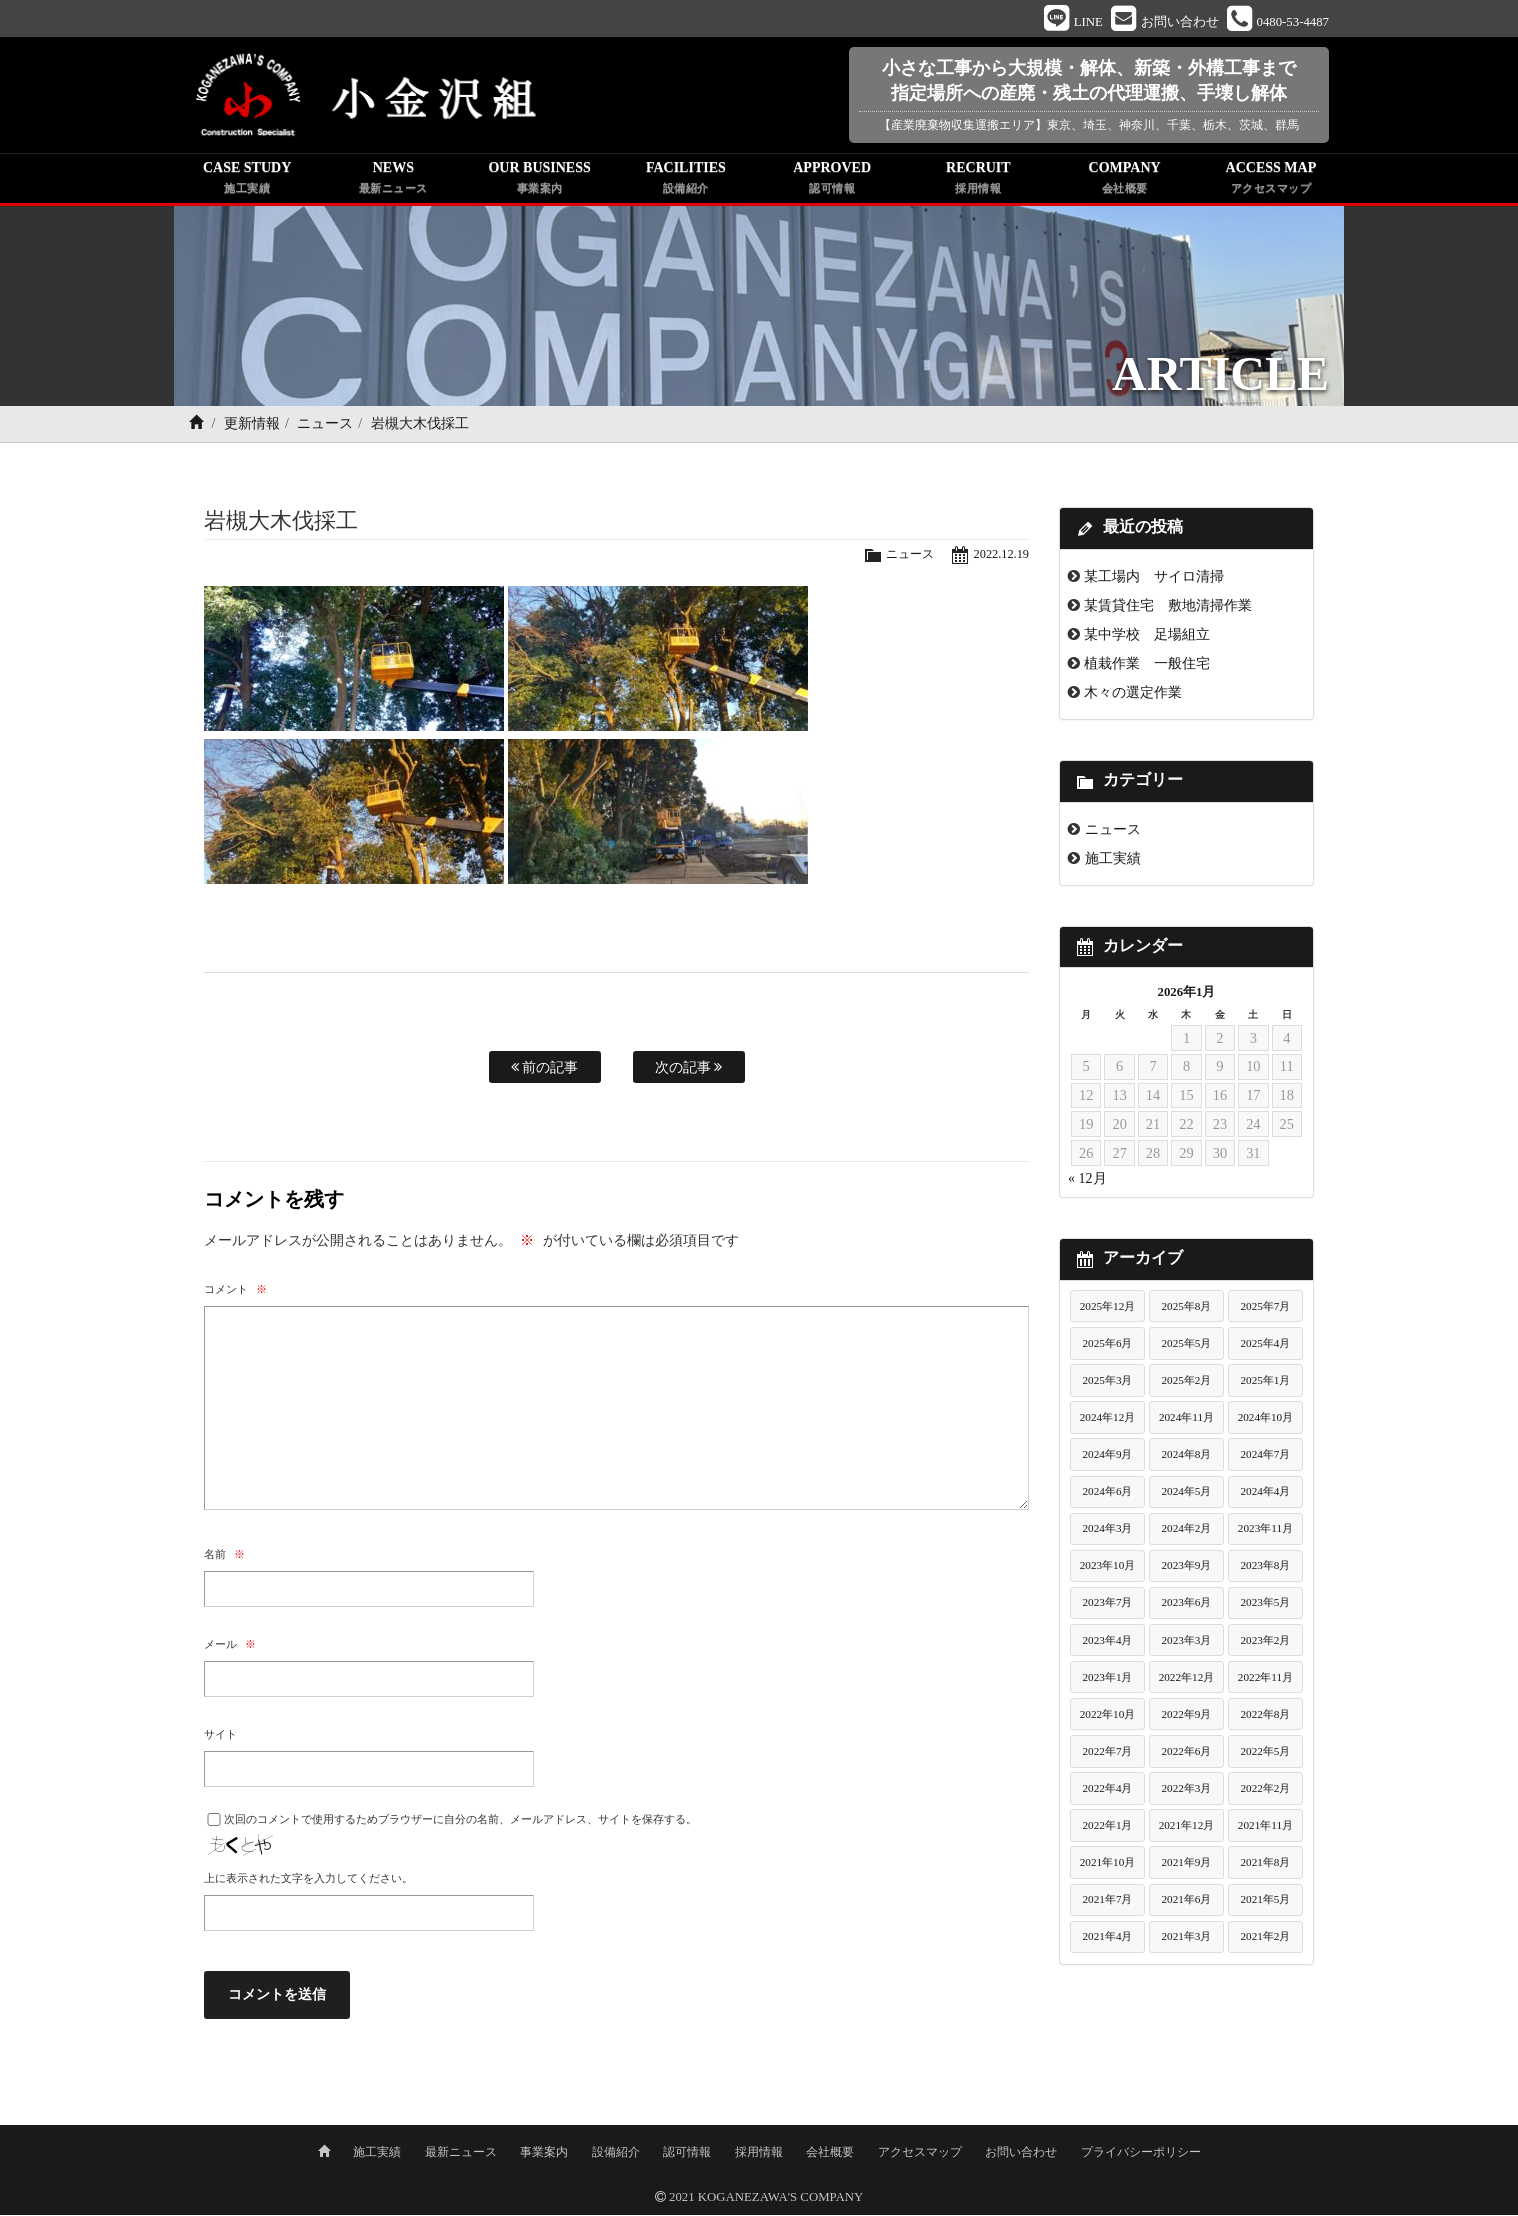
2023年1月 (1108, 1680)
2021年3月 (1186, 1939)
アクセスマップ (920, 2153)
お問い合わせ (1021, 2153)
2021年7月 (1108, 1902)
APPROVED (832, 182)
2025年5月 (1186, 1346)
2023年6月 (1186, 1605)
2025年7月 (1265, 1309)
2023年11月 (1265, 1531)
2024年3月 (1108, 1531)
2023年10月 (1108, 1568)
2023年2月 (1265, 1642)
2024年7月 (1265, 1457)
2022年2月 (1265, 1791)
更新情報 (252, 426)
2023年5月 (1265, 1605)
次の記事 (689, 1070)
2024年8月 (1186, 1457)
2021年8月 (1265, 1865)
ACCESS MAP (1271, 182)
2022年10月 (1108, 1717)
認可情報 (687, 2153)
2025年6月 (1108, 1346)
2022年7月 (1108, 1754)
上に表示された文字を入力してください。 (308, 1881)
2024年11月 (1186, 1420)
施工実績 (1113, 861)
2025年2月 (1186, 1383)
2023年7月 (1108, 1605)
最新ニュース (461, 2153)
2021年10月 (1108, 1865)
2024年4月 (1265, 1494)
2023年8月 (1265, 1568)
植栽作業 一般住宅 (1147, 666)
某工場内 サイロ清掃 (1154, 579)
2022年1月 (1108, 1828)
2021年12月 (1187, 1828)
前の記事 (545, 1070)
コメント (235, 1292)
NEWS (393, 182)
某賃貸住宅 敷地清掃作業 (1168, 608)
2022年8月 (1265, 1717)
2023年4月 (1108, 1642)
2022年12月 (1187, 1680)
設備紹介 (616, 2153)
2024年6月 (1108, 1494)
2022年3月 (1186, 1791)
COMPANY (1125, 182)
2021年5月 (1265, 1902)
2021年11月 (1265, 1828)
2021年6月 (1186, 1902)
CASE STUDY (247, 182)
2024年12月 (1108, 1420)
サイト (220, 1737)
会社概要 (830, 2153)
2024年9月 (1108, 1457)
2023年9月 (1186, 1568)
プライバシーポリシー (1141, 2153)
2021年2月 (1265, 1939)
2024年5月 (1186, 1494)
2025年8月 (1186, 1309)
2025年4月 (1265, 1346)
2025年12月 (1108, 1309)
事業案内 (544, 2153)
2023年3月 (1186, 1642)
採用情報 (759, 2153)
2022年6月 (1186, 1754)
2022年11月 (1265, 1680)
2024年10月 (1266, 1420)
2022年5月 (1265, 1754)
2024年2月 (1186, 1531)
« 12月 (1087, 1181)
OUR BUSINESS (540, 182)
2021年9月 (1186, 1865)
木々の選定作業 (1133, 695)
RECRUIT (978, 182)
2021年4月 (1108, 1939)
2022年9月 (1186, 1717)
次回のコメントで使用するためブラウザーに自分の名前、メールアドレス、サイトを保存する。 (460, 1822)
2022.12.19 (1000, 557)
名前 (224, 1557)
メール (230, 1647)
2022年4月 (1108, 1791)
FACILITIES (686, 182)
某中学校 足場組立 (1147, 637)
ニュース (325, 426)
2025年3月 (1108, 1383)
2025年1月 (1265, 1383)
